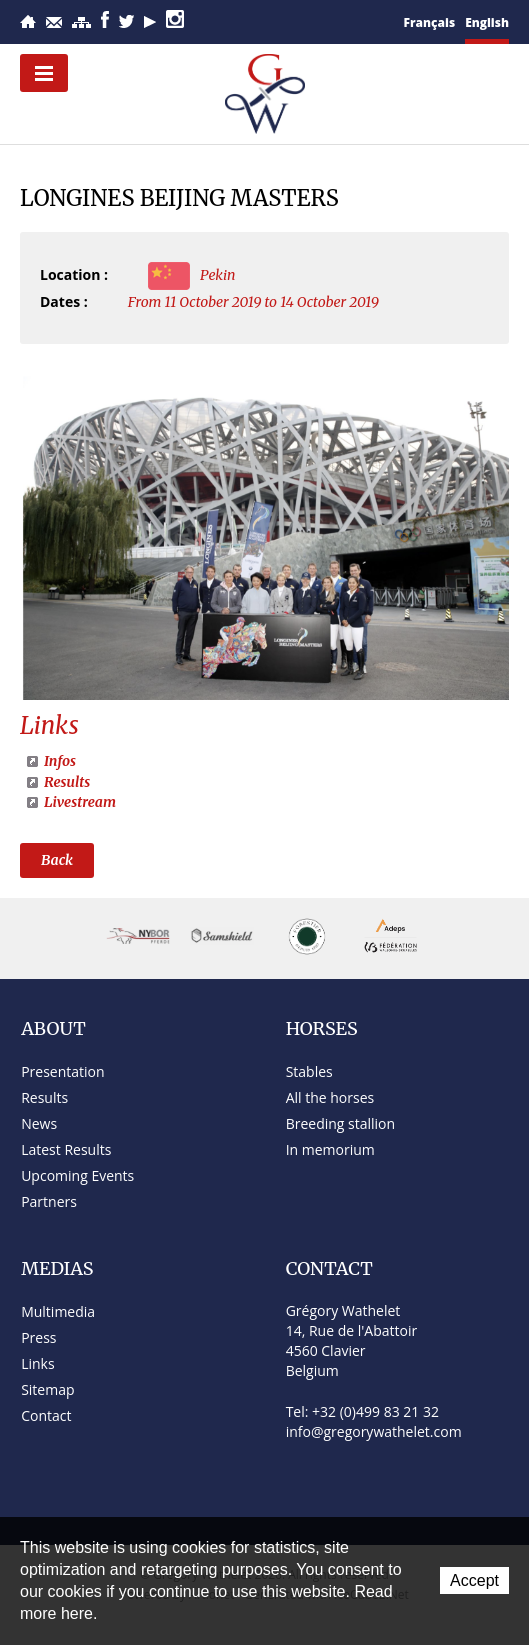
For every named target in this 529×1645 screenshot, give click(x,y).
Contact (54, 22)
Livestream (80, 802)
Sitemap (81, 22)
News (39, 1123)
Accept (474, 1580)
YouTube (150, 22)
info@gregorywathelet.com (374, 1431)
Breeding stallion (340, 1123)
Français (430, 22)
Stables (309, 1071)
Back (57, 860)
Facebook (105, 19)
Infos (60, 761)
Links (37, 1363)
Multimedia (58, 1311)
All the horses (330, 1097)
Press (38, 1337)
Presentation (62, 1071)
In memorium (330, 1149)
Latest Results (66, 1149)
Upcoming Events (77, 1175)
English (487, 22)
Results (67, 782)
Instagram (175, 19)
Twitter (126, 21)
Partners (49, 1201)
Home (28, 21)
